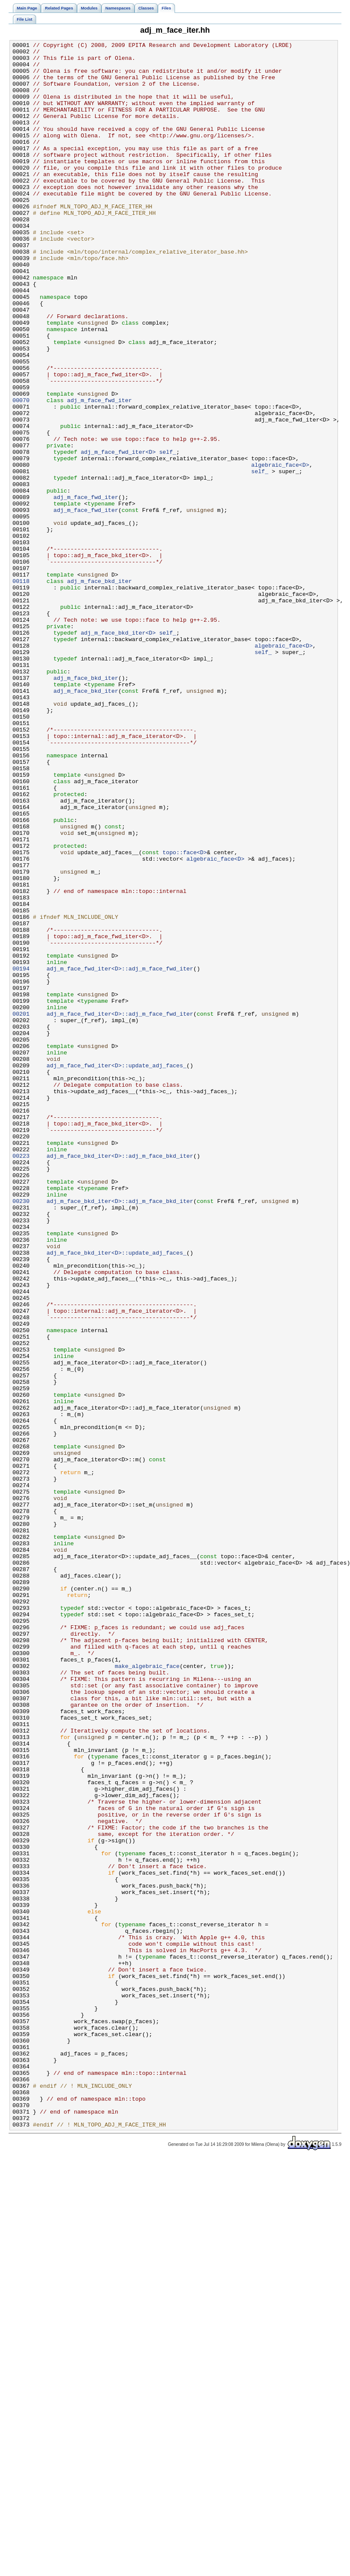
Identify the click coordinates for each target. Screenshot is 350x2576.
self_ (167, 534)
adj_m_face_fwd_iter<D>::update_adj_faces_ (116, 1270)
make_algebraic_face (147, 1991)
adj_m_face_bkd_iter (99, 689)
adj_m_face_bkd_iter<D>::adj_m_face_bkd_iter (119, 1379)
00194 (21, 1154)
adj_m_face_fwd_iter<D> (118, 534)
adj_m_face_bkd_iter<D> (118, 751)
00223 (21, 1379)
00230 (21, 1433)
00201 (21, 1208)
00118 (21, 689)
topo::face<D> (185, 1015)
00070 (21, 472)
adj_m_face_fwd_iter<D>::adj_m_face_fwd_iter (119, 1154)
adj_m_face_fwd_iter (99, 472)
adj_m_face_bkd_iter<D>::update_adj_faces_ (116, 1495)
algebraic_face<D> (280, 550)
